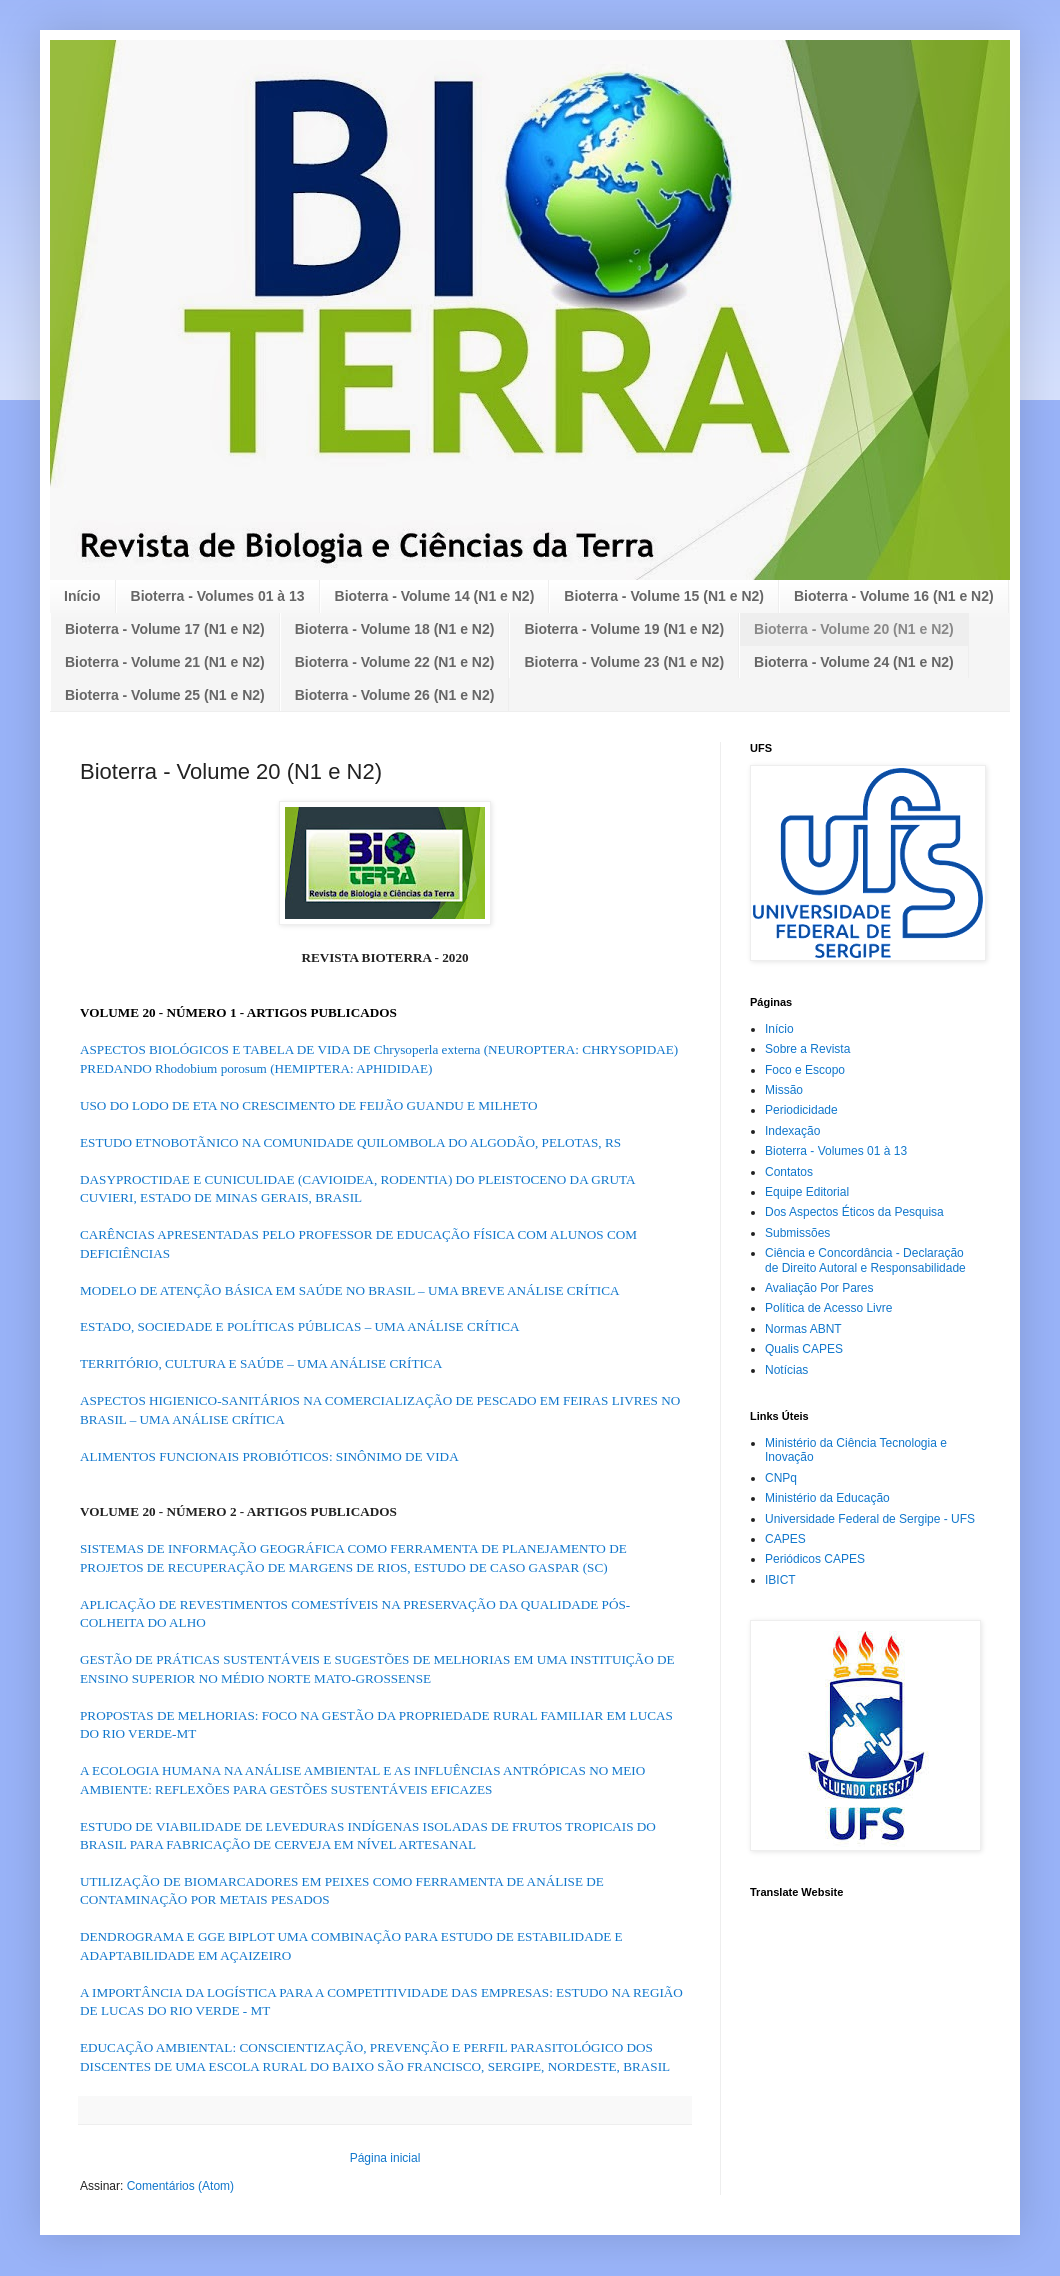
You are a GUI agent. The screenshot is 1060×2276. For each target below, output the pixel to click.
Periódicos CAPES (815, 1559)
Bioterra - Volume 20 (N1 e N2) (854, 629)
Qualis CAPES (804, 1349)
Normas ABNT (803, 1329)
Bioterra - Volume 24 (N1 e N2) (854, 662)
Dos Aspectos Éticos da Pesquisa (854, 1212)
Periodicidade (801, 1110)
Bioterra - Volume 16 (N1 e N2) (894, 596)
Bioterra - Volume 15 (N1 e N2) (664, 596)
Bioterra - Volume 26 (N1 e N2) (395, 695)
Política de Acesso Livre (828, 1308)
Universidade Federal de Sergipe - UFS (870, 1519)
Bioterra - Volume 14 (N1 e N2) (435, 596)
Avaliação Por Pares (819, 1288)
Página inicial (385, 2158)
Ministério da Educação (827, 1498)
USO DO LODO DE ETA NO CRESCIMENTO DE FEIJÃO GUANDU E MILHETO (308, 1105)
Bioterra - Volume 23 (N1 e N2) (624, 662)
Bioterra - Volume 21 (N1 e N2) (165, 662)
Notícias (786, 1370)
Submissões (797, 1233)
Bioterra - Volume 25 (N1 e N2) (165, 695)
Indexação (792, 1131)
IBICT (780, 1580)
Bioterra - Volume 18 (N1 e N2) (395, 629)
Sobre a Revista (807, 1049)
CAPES (785, 1539)
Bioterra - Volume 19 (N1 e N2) (624, 629)
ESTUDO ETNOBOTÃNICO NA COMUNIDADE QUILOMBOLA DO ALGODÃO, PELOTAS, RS (350, 1142)
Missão (784, 1090)
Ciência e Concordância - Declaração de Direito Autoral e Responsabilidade (865, 1260)
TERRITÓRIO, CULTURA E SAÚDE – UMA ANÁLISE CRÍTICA (261, 1363)
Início (82, 596)
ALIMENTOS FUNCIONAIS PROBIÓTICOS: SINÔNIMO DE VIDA (269, 1456)
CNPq (781, 1478)
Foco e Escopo (805, 1070)
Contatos (789, 1172)
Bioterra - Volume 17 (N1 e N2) (165, 629)
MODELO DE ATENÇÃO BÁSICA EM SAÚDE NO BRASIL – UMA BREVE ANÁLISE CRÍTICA (350, 1290)
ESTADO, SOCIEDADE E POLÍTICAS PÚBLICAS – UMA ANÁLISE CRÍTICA (300, 1326)
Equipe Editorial (807, 1192)
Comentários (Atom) (180, 2186)
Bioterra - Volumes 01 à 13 (218, 596)
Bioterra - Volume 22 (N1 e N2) (395, 662)
